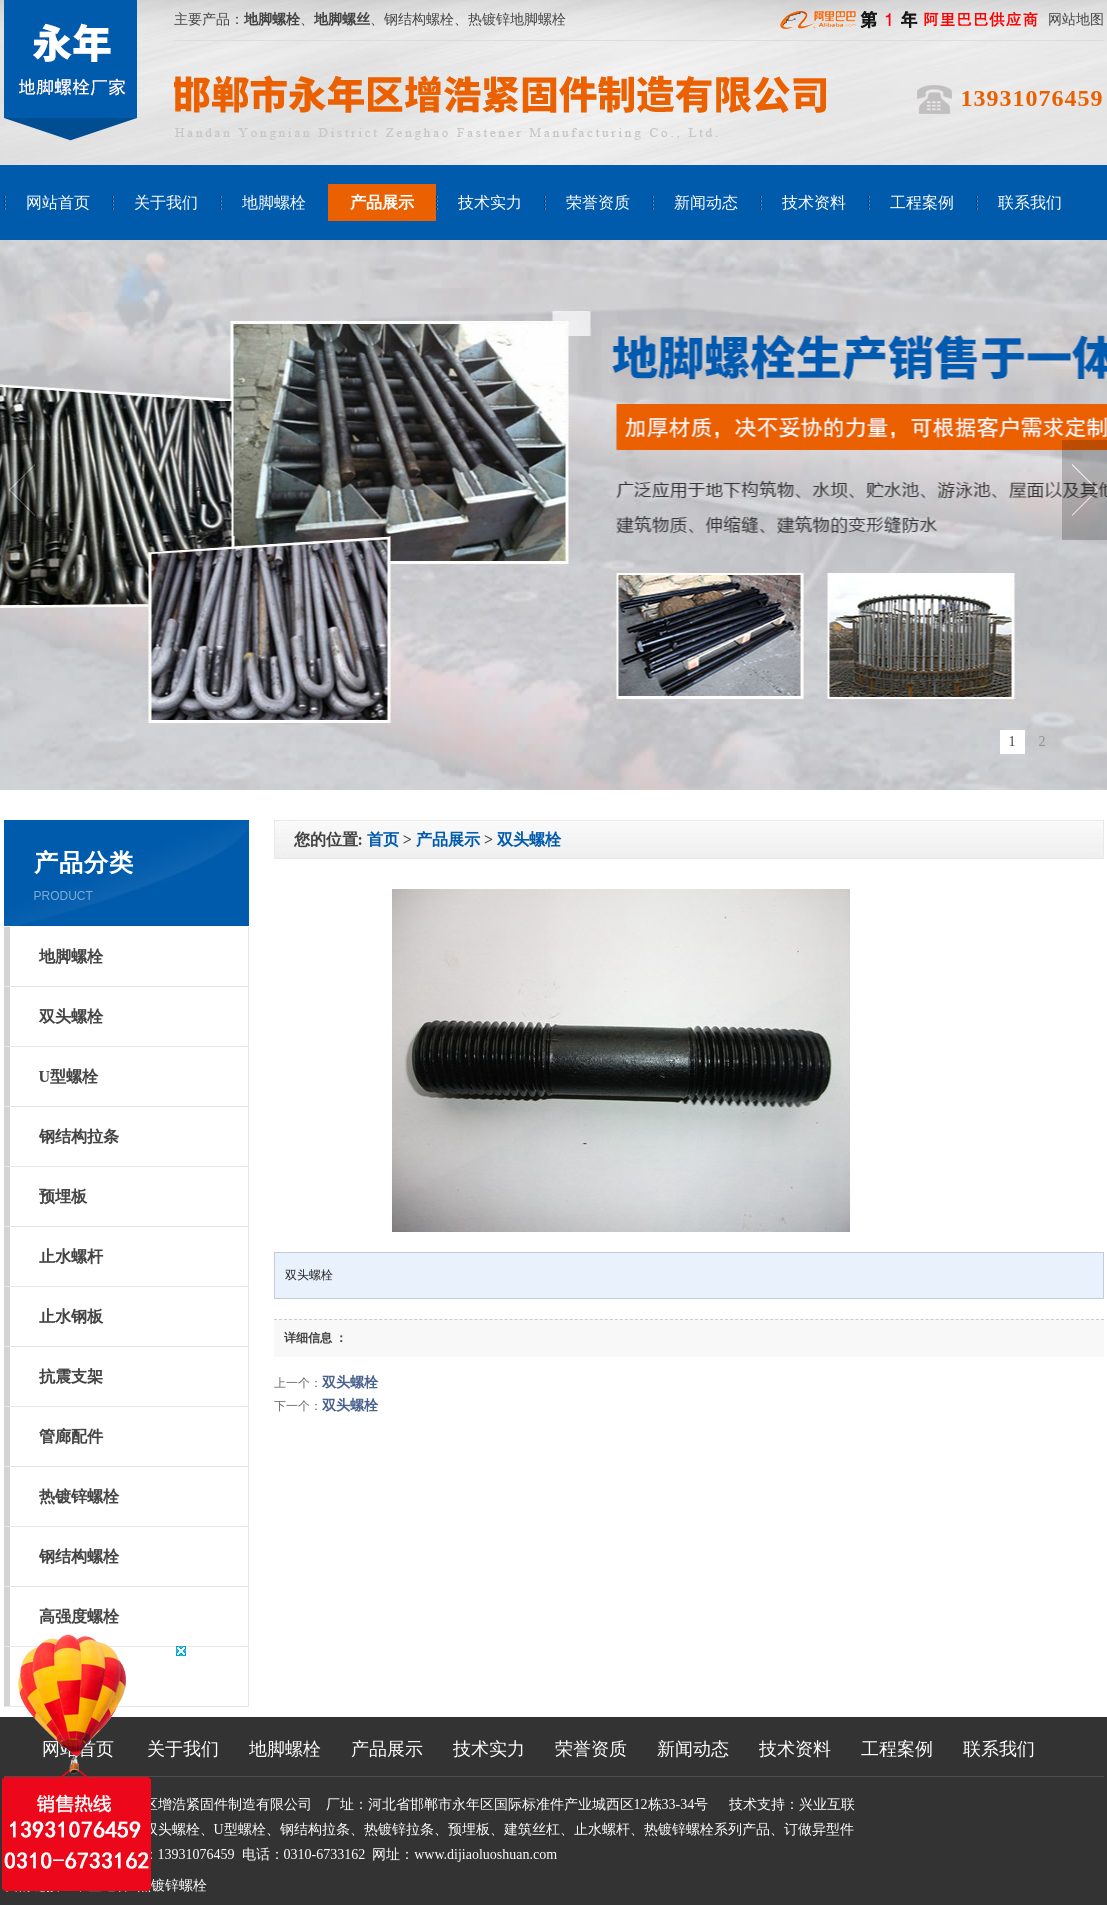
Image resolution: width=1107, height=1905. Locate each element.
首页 (383, 839)
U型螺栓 (69, 1076)
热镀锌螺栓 (79, 1496)
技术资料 (814, 202)
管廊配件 (71, 1436)
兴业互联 (827, 1804)
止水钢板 (71, 1316)
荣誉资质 (598, 202)
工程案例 (922, 202)
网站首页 (58, 202)
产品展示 (382, 202)
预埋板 (63, 1196)
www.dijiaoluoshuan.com (485, 1854)
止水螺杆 (71, 1256)
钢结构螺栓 (79, 1556)
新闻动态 (706, 202)
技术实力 (490, 202)
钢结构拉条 (79, 1136)
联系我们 (1030, 202)
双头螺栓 (71, 1016)
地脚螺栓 (274, 202)
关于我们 (166, 202)
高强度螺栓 (79, 1616)
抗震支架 (71, 1376)
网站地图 (1076, 19)
